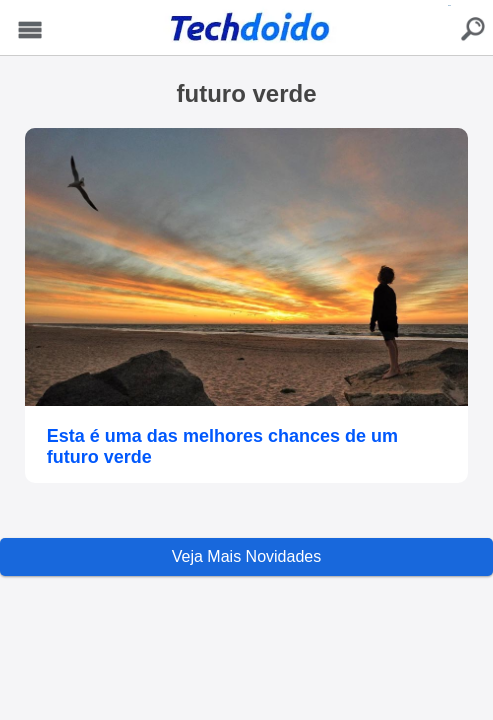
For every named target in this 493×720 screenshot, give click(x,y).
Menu (30, 30)
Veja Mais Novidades (246, 556)
